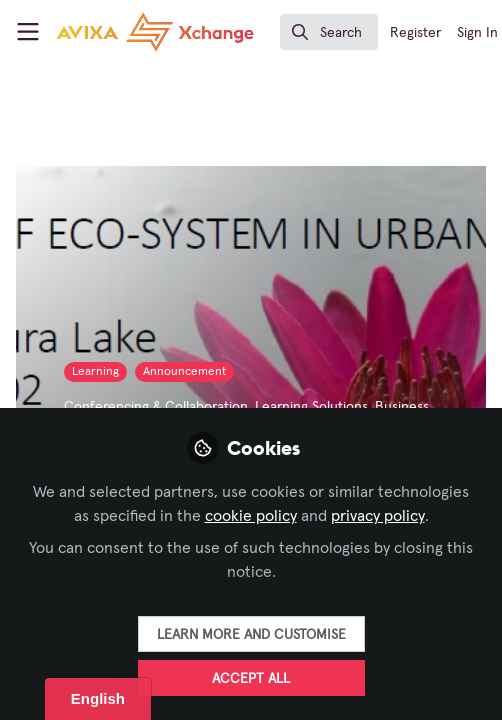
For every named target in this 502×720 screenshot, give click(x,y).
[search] (329, 32)
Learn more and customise (251, 635)
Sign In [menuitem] (477, 33)
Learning (95, 372)
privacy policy (378, 516)
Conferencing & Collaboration (156, 407)
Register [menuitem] (415, 33)
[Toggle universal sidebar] (28, 32)
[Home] (114, 32)
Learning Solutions (311, 407)
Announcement (184, 372)
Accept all (251, 679)
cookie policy (251, 516)
